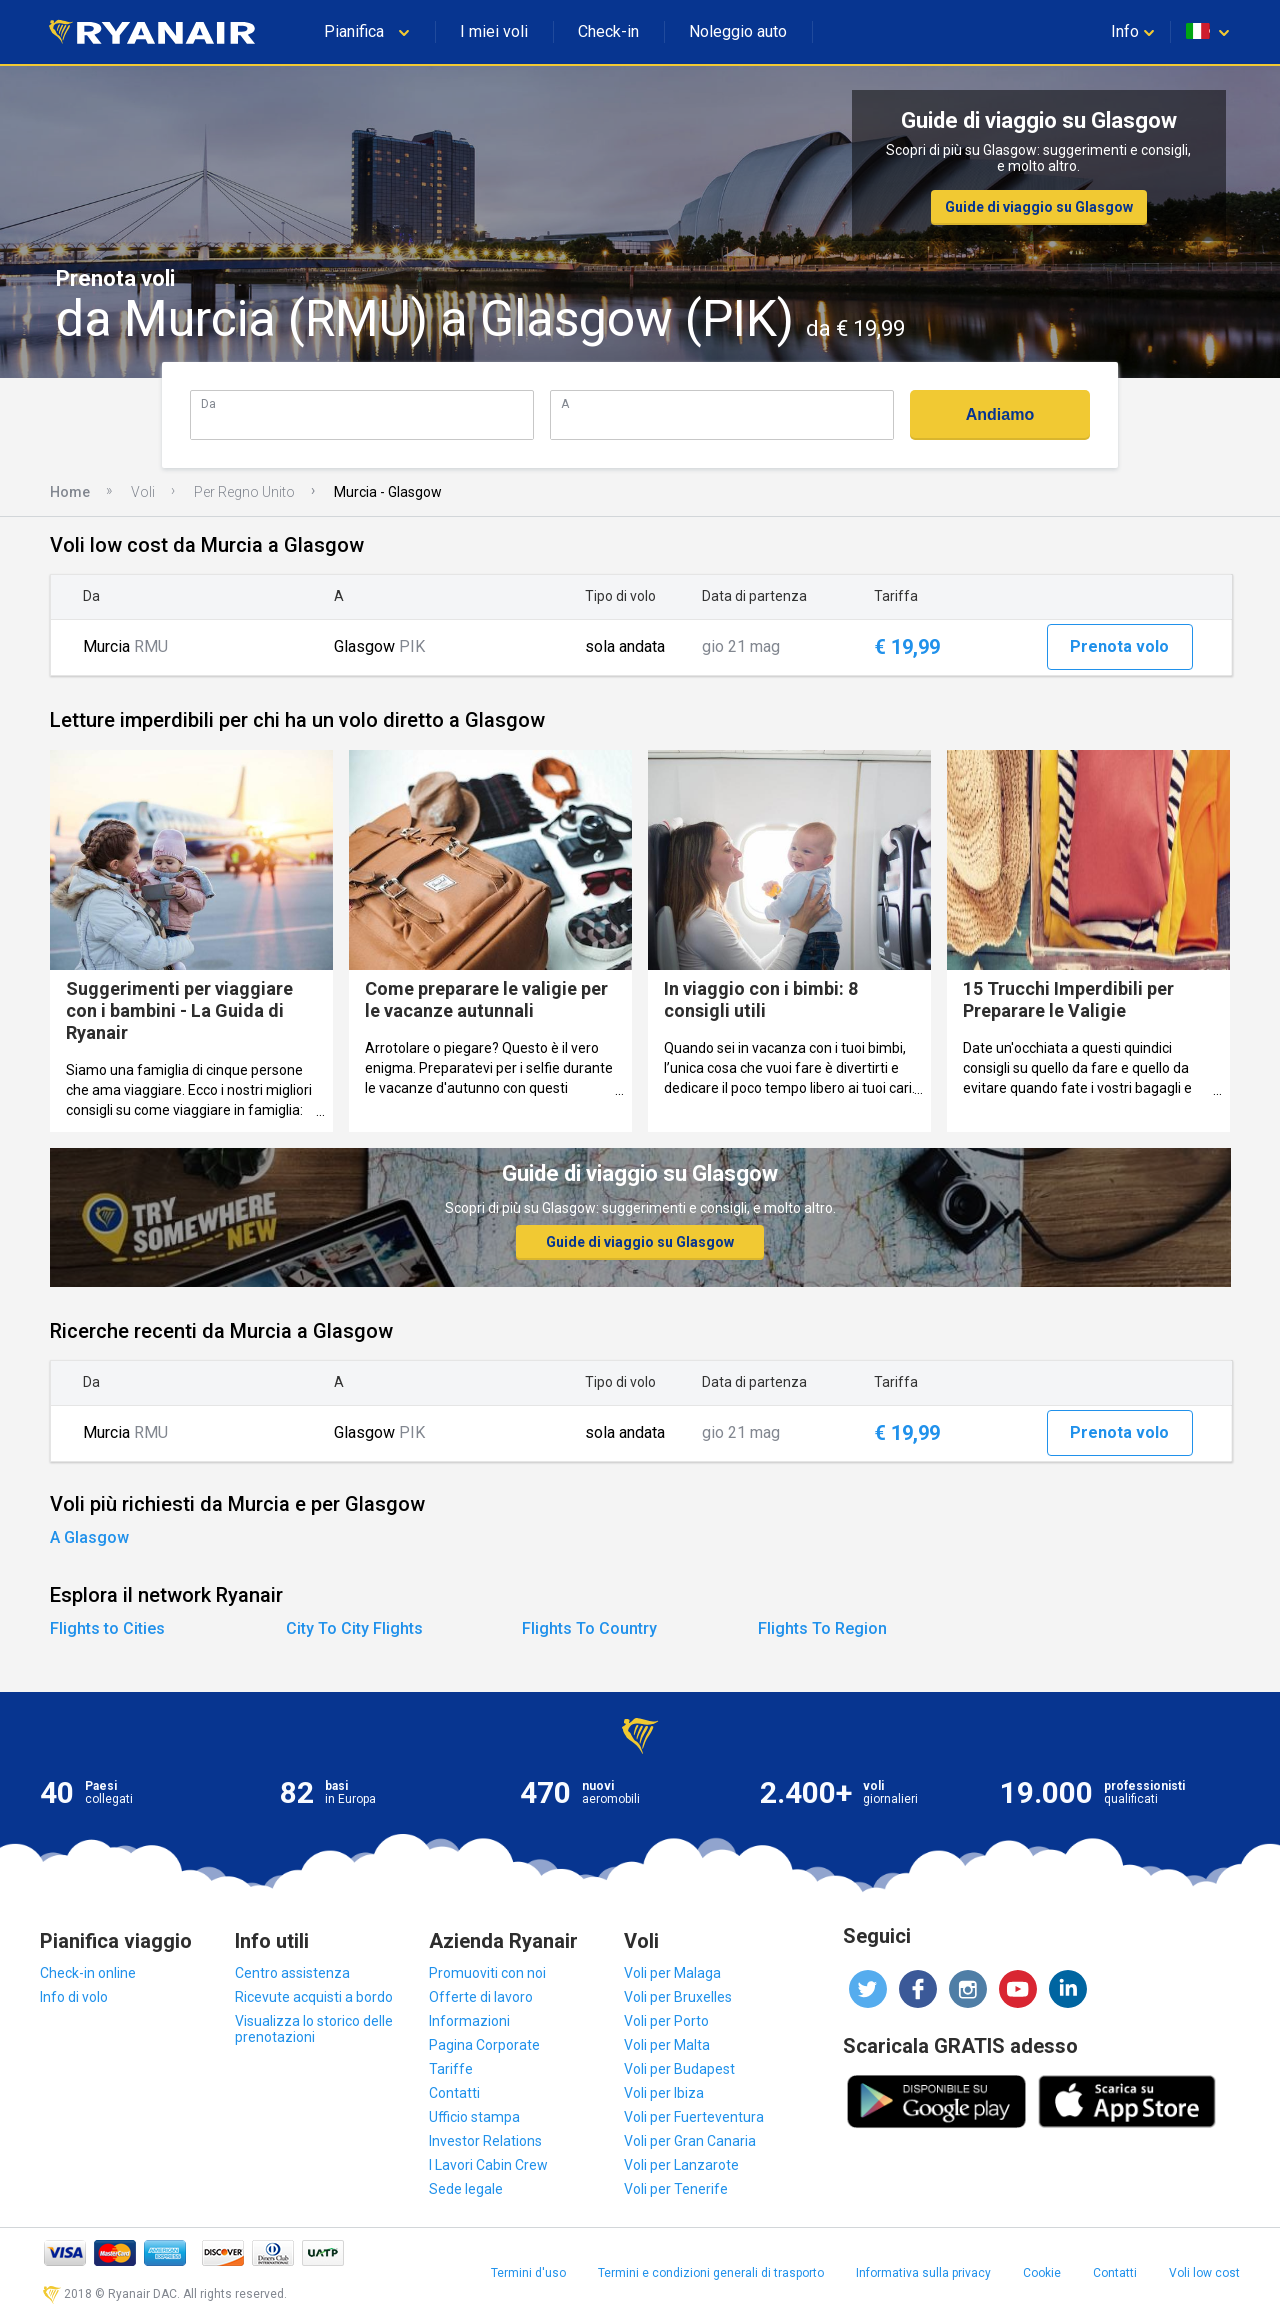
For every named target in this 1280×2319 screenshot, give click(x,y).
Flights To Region (822, 1628)
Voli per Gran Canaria (690, 2141)
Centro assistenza (292, 1973)
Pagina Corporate (484, 2045)
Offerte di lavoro (481, 1997)
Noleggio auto (738, 31)
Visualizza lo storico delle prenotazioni (314, 2029)
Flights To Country (589, 1628)
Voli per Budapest (679, 2069)
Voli (143, 492)
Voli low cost (1204, 2273)
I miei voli (494, 31)
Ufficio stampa (474, 2117)
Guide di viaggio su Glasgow (1039, 207)
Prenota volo (1119, 646)
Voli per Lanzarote (681, 2165)
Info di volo (74, 1997)
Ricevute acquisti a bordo (314, 1997)
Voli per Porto (666, 2021)
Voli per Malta (667, 2045)
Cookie (1042, 2273)
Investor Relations (485, 2141)
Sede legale (466, 2189)
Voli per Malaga (672, 1973)
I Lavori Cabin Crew (488, 2165)
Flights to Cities (107, 1628)
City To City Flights (354, 1628)
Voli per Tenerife (676, 2189)
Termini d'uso (528, 2273)
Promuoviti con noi (487, 1973)
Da (208, 403)
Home (70, 492)
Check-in (608, 31)
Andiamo (1000, 414)
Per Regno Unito (244, 492)
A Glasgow (89, 1537)
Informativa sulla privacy (923, 2273)
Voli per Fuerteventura (694, 2117)
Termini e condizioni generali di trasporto (711, 2273)
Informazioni (469, 2021)
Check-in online (88, 1973)
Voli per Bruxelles (678, 1997)
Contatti (454, 2093)
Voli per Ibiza (664, 2093)
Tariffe (451, 2069)
